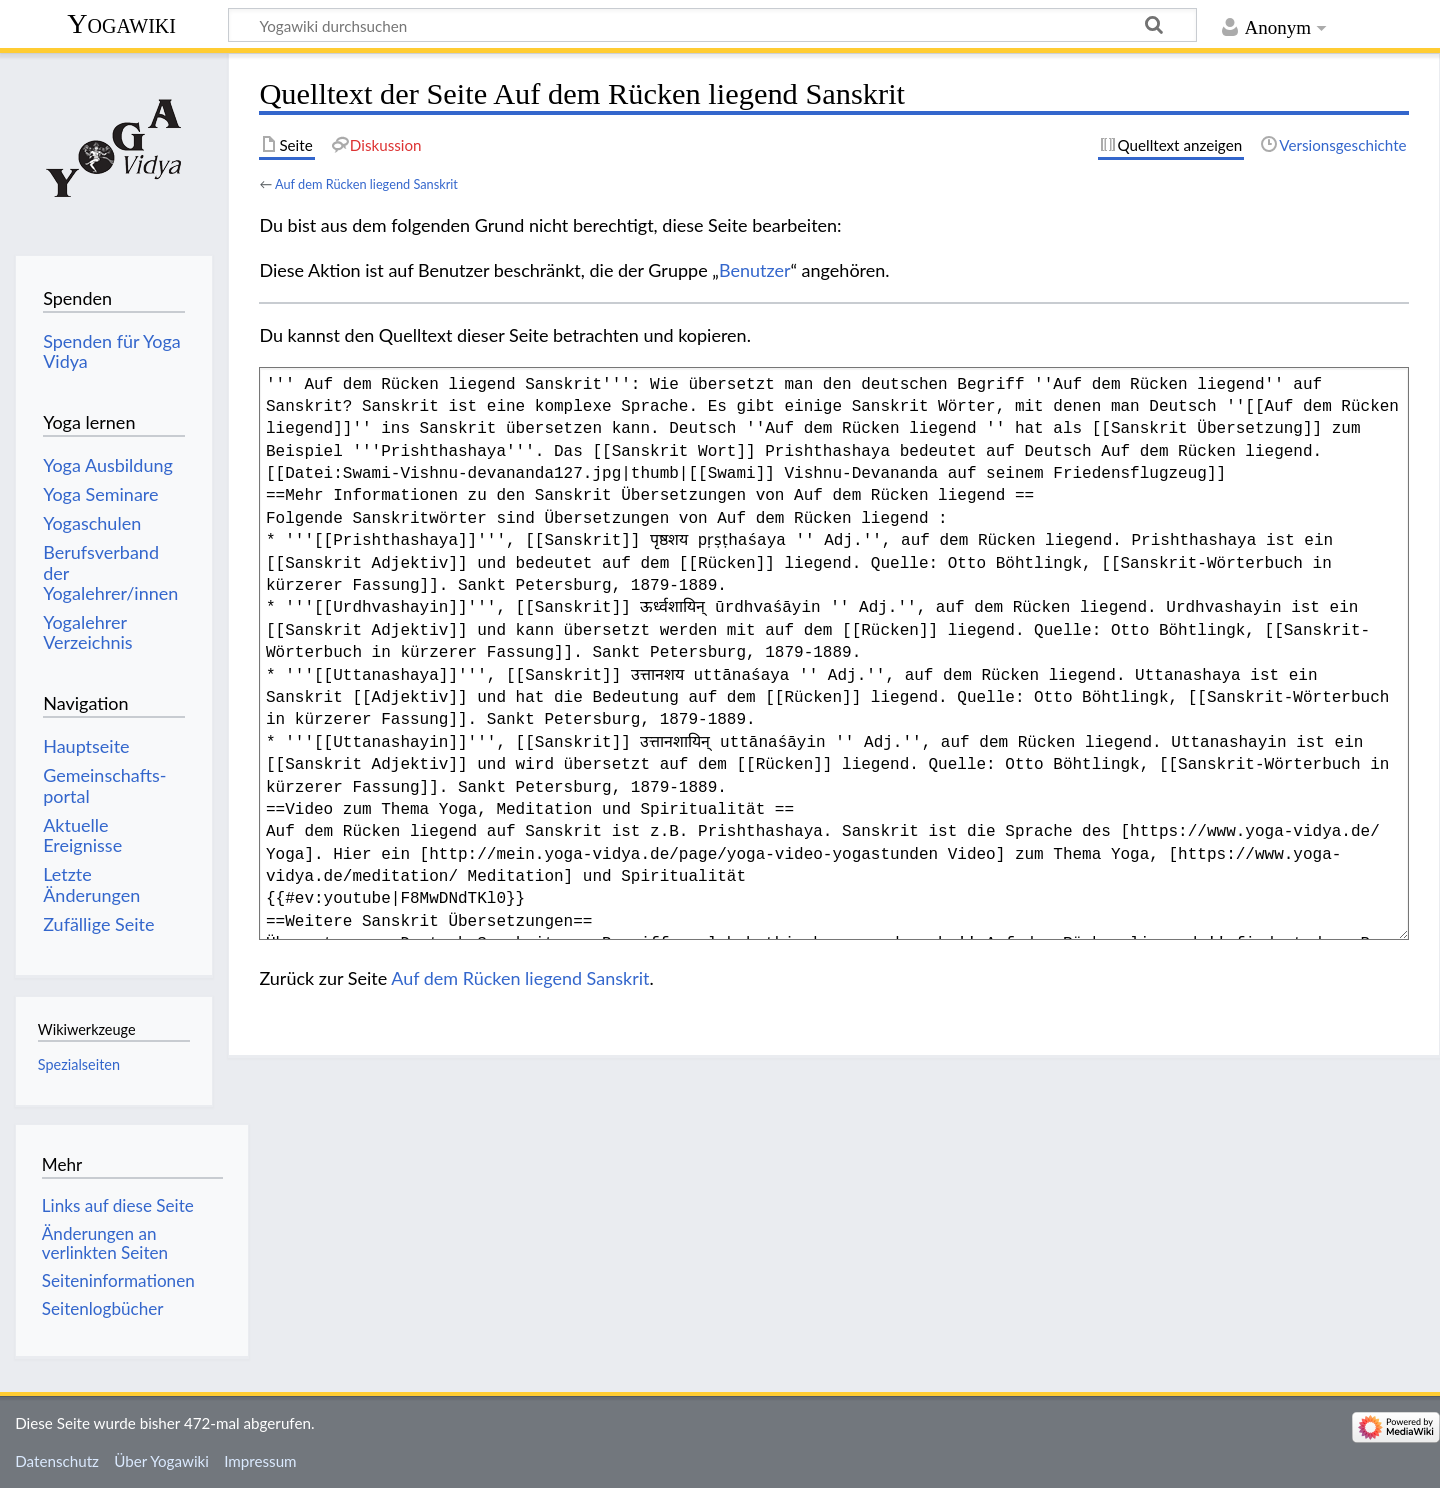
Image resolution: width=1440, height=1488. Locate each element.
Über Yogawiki (161, 1461)
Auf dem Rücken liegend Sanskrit (366, 184)
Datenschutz (57, 1461)
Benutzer (755, 270)
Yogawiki (121, 23)
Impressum (260, 1461)
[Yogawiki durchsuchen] (712, 25)
